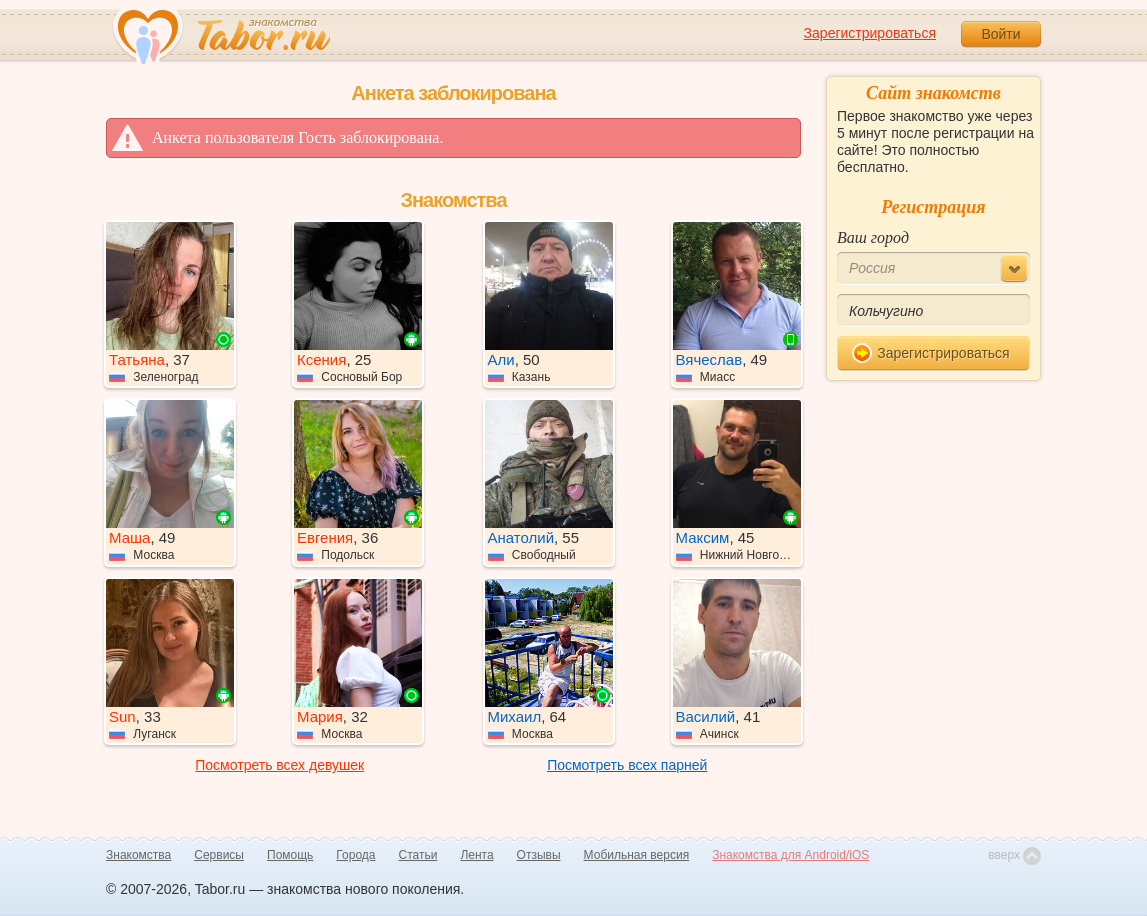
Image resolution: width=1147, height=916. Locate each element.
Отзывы (539, 855)
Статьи (418, 855)
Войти (1000, 34)
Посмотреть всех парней (627, 765)
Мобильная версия (637, 855)
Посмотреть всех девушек (279, 765)
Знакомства (138, 855)
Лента (476, 855)
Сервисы (219, 855)
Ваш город (873, 237)
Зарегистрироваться (870, 33)
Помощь (290, 855)
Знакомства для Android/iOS (790, 855)
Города (355, 855)
